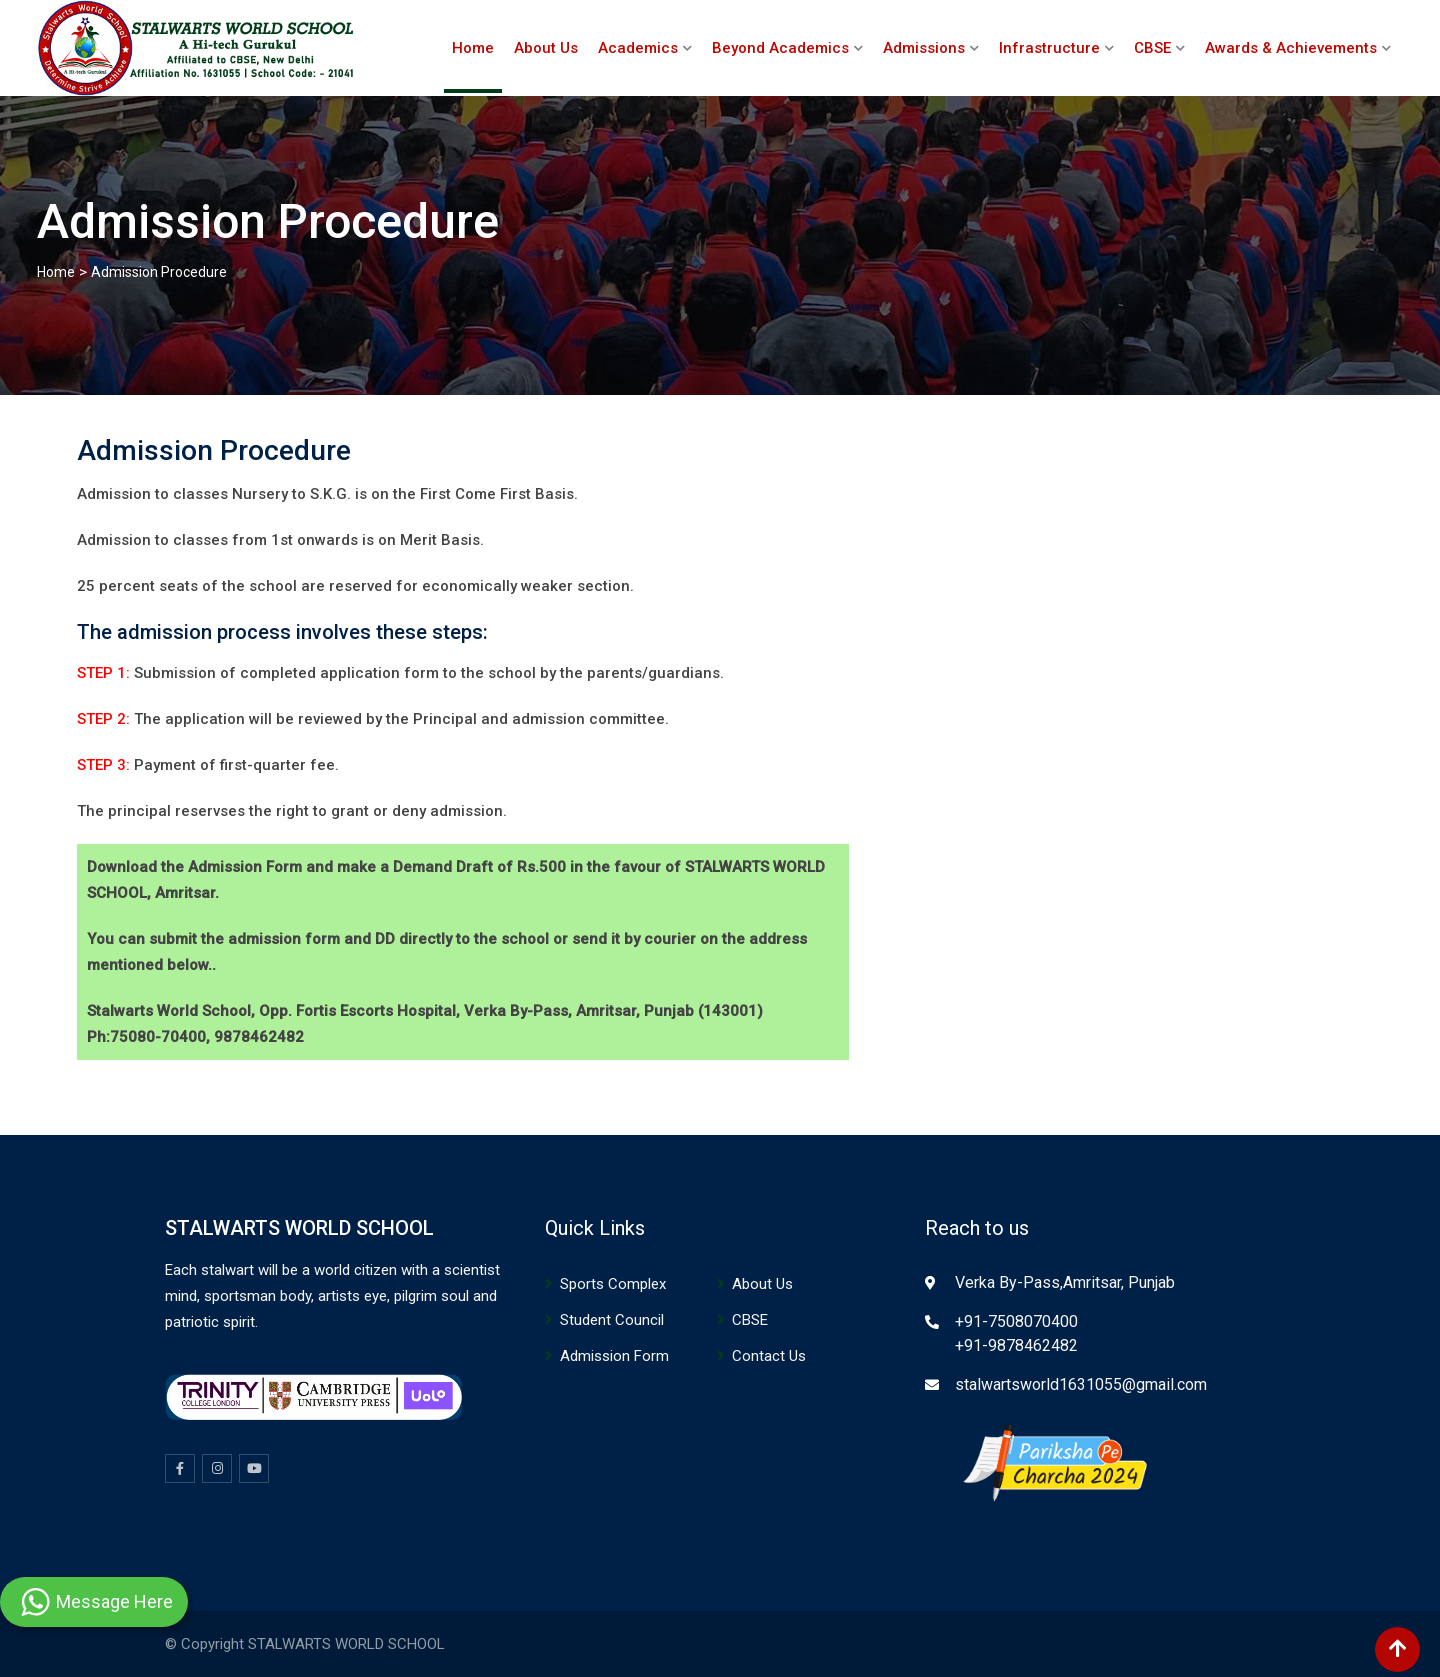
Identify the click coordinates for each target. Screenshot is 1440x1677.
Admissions (924, 48)
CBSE (1152, 48)
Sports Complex (613, 1284)
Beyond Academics (780, 48)
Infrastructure (1049, 48)
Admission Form (614, 1356)
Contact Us (769, 1356)
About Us (546, 48)
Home (473, 48)
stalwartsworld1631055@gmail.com (1081, 1384)
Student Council (612, 1320)
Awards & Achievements (1291, 48)
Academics (638, 48)
